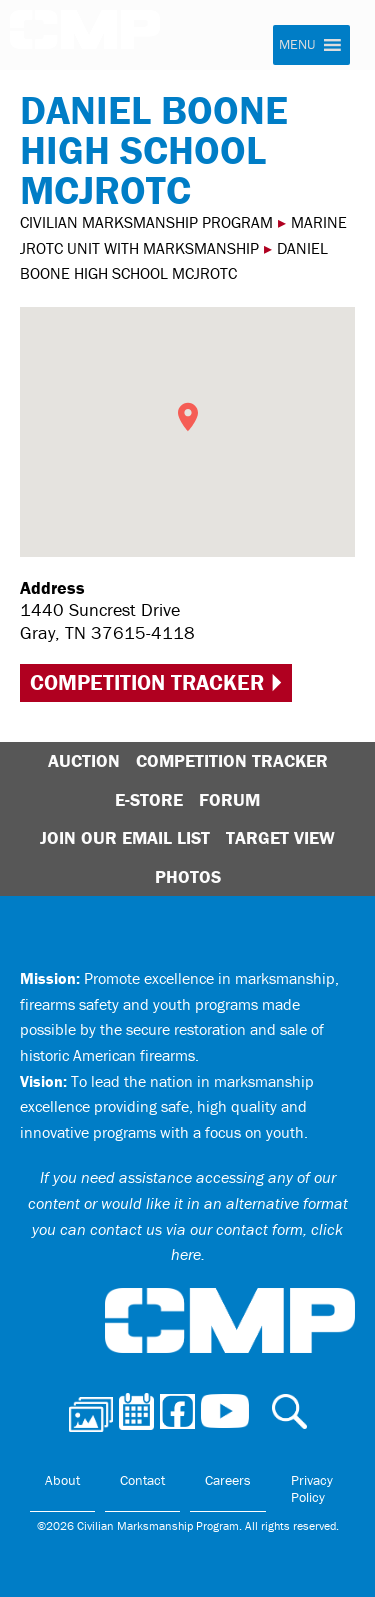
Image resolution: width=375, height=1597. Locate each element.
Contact (142, 1480)
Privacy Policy (312, 1489)
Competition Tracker (147, 682)
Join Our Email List (125, 837)
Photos (188, 876)
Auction (84, 760)
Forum (229, 799)
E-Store (149, 799)
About (62, 1480)
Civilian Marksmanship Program (95, 38)
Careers (228, 1480)
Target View (280, 837)
